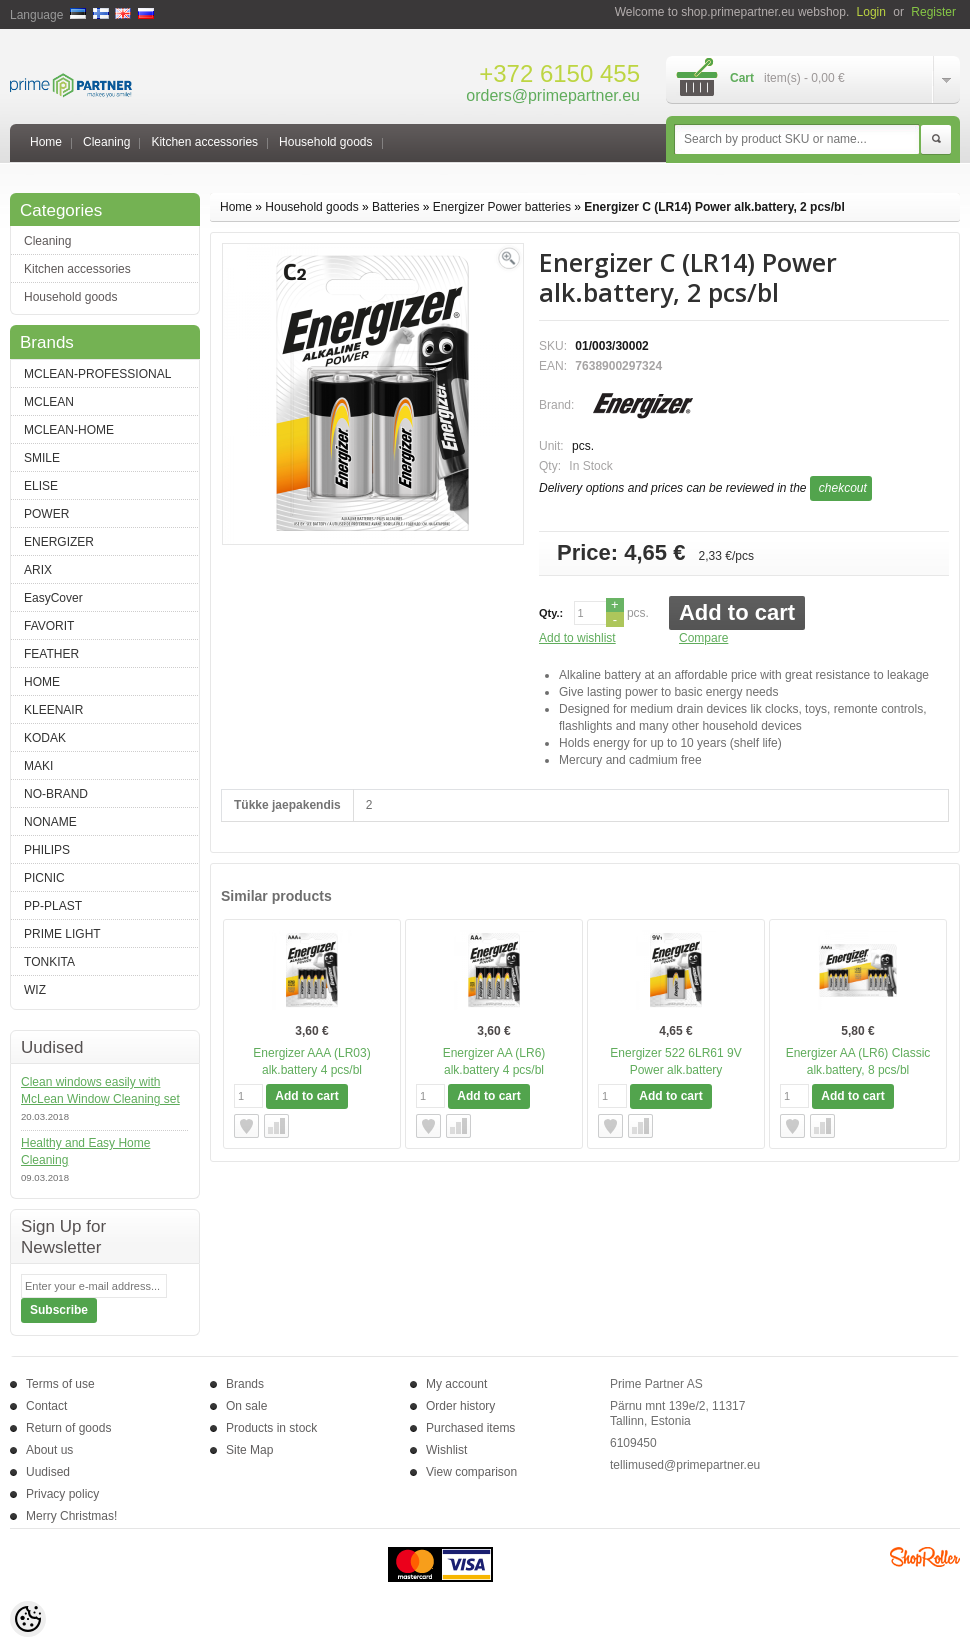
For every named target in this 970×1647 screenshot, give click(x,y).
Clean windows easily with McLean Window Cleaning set (100, 1090)
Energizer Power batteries (502, 207)
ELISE (41, 486)
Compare (703, 638)
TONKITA (49, 962)
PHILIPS (47, 850)
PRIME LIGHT (62, 934)
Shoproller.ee (925, 1557)
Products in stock (271, 1428)
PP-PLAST (53, 906)
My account (456, 1384)
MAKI (38, 766)
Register (933, 12)
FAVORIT (49, 626)
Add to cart (737, 612)
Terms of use (60, 1384)
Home (46, 142)
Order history (460, 1406)
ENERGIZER (59, 542)
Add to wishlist (577, 638)
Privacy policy (62, 1494)
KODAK (45, 738)
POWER (46, 514)
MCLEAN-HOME (69, 430)
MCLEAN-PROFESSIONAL (97, 374)
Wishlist (446, 1450)
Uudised (48, 1472)
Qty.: (551, 613)
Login (871, 12)
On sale (246, 1406)
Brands (245, 1384)
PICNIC (44, 878)
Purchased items (470, 1428)
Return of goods (68, 1428)
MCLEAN (49, 402)
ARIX (38, 570)
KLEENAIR (53, 710)
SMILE (42, 458)
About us (49, 1450)
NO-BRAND (56, 794)
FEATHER (51, 654)
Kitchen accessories (204, 142)
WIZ (35, 990)
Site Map (249, 1450)
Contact (46, 1406)
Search (936, 140)
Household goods (325, 142)
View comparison (471, 1472)
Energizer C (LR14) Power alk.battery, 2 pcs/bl (714, 207)
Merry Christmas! (71, 1516)
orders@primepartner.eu (553, 95)
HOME (42, 682)
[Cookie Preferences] (28, 1619)
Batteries (395, 207)
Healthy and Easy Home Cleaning (85, 1151)
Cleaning (106, 142)
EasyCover (53, 598)
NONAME (50, 822)
